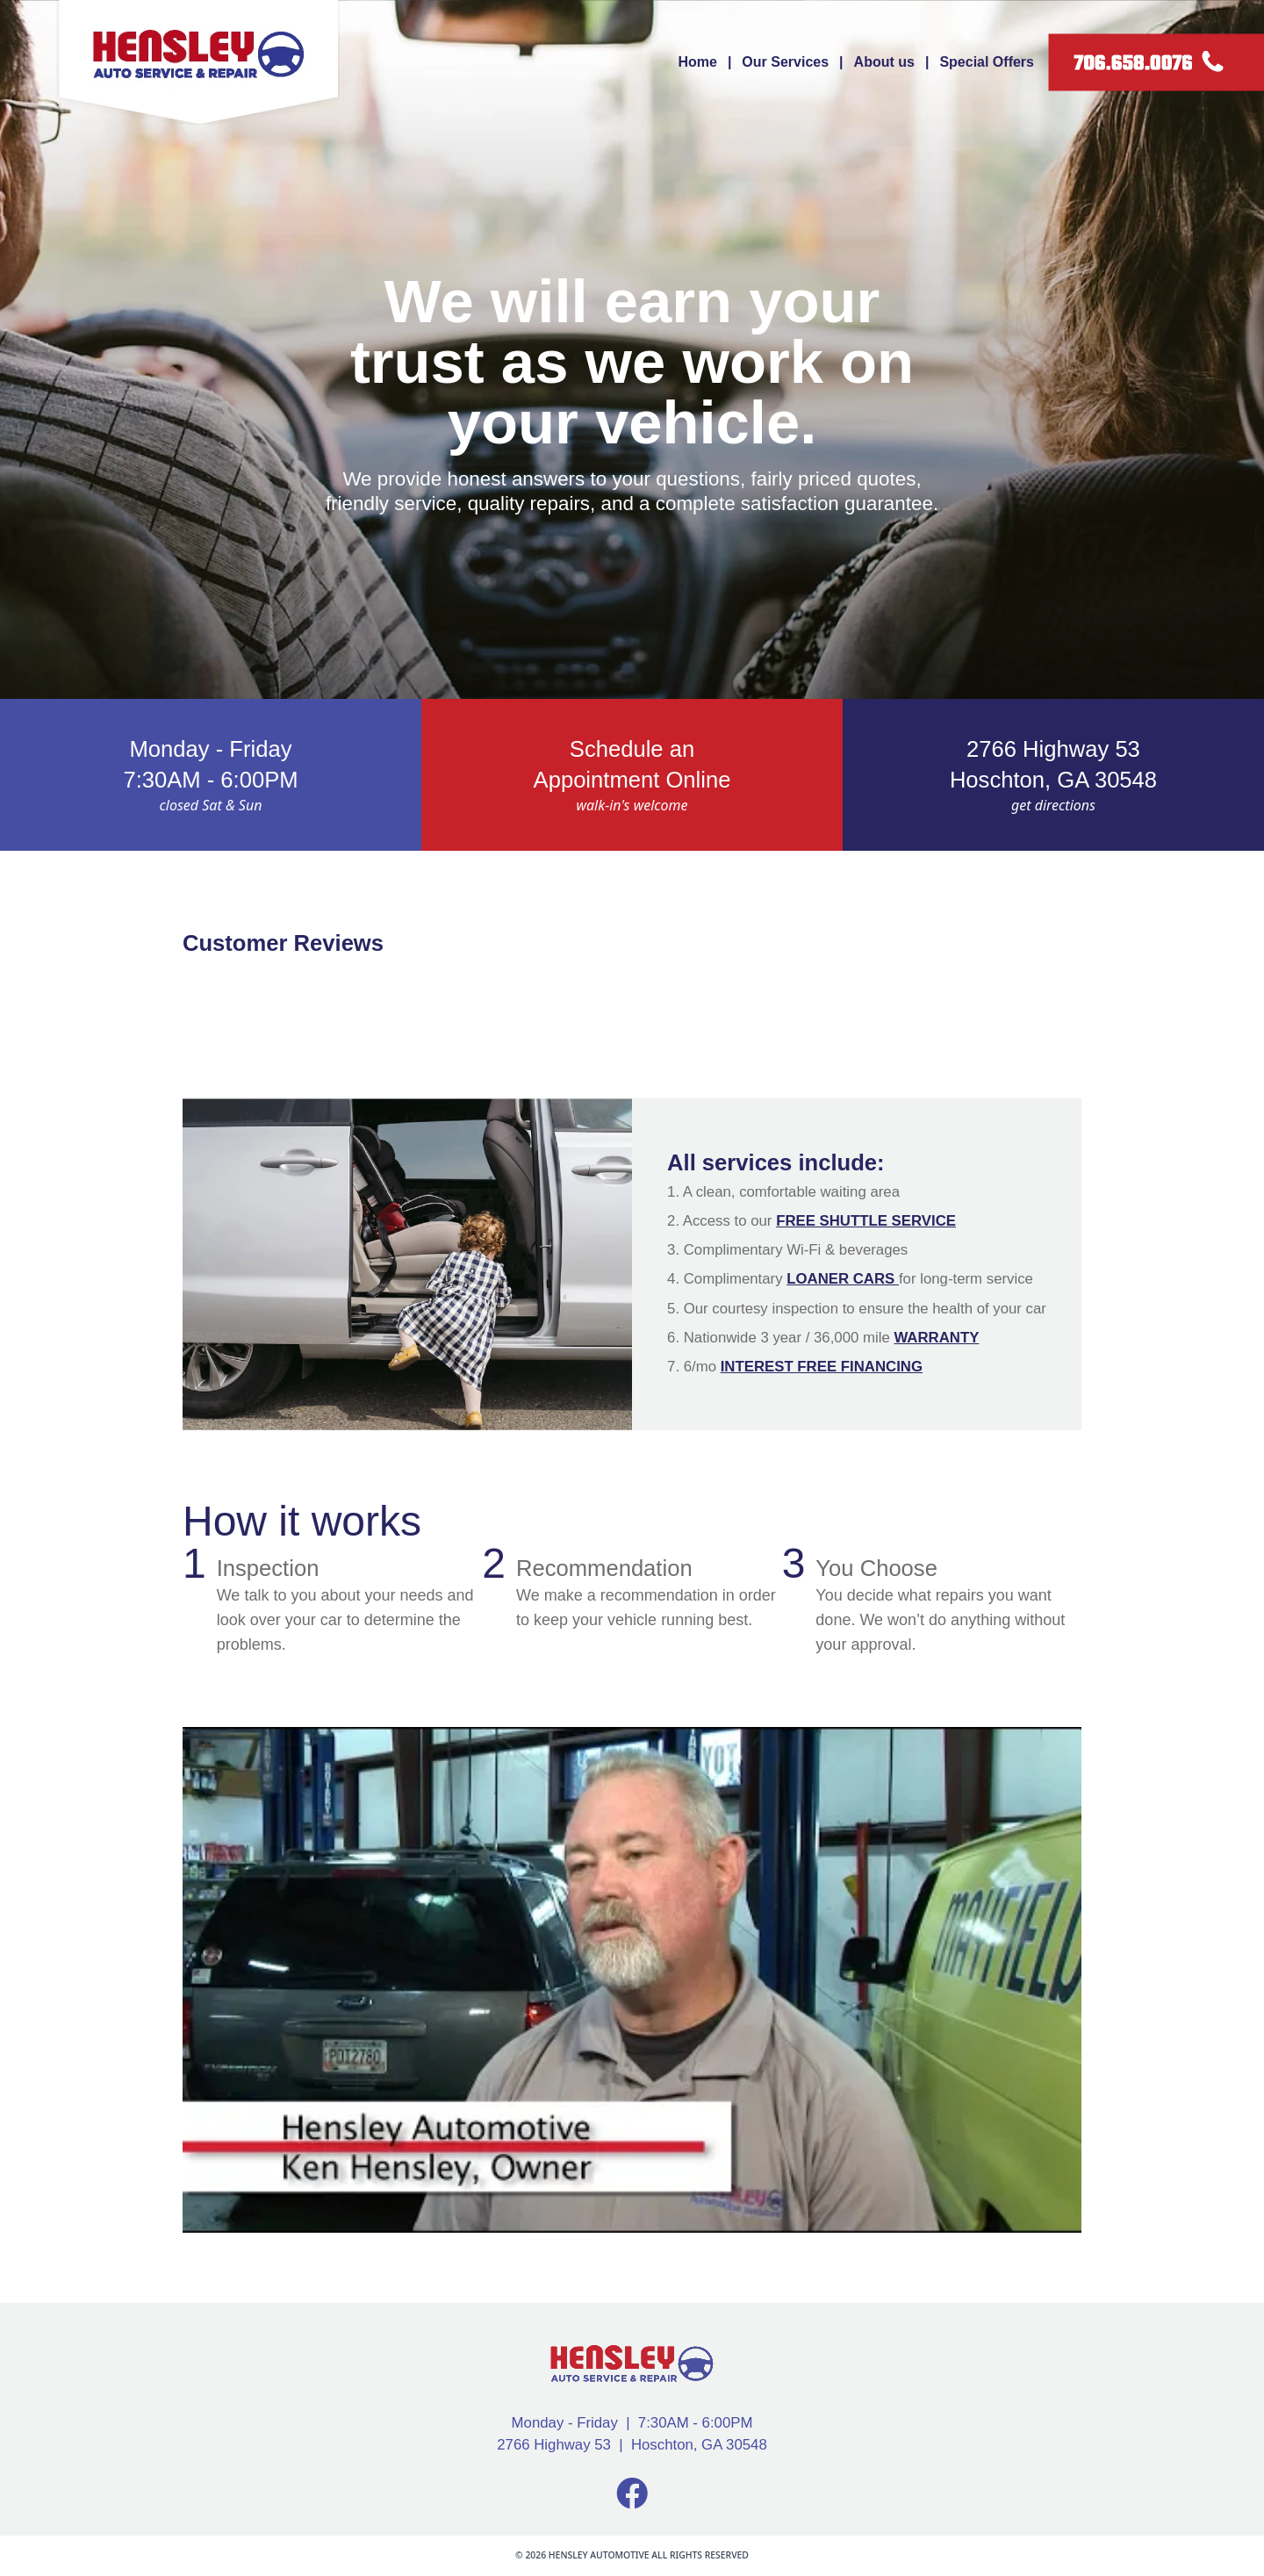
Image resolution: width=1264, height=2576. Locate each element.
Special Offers (986, 61)
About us (884, 61)
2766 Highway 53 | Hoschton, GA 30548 (632, 2444)
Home (697, 61)
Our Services (785, 61)
